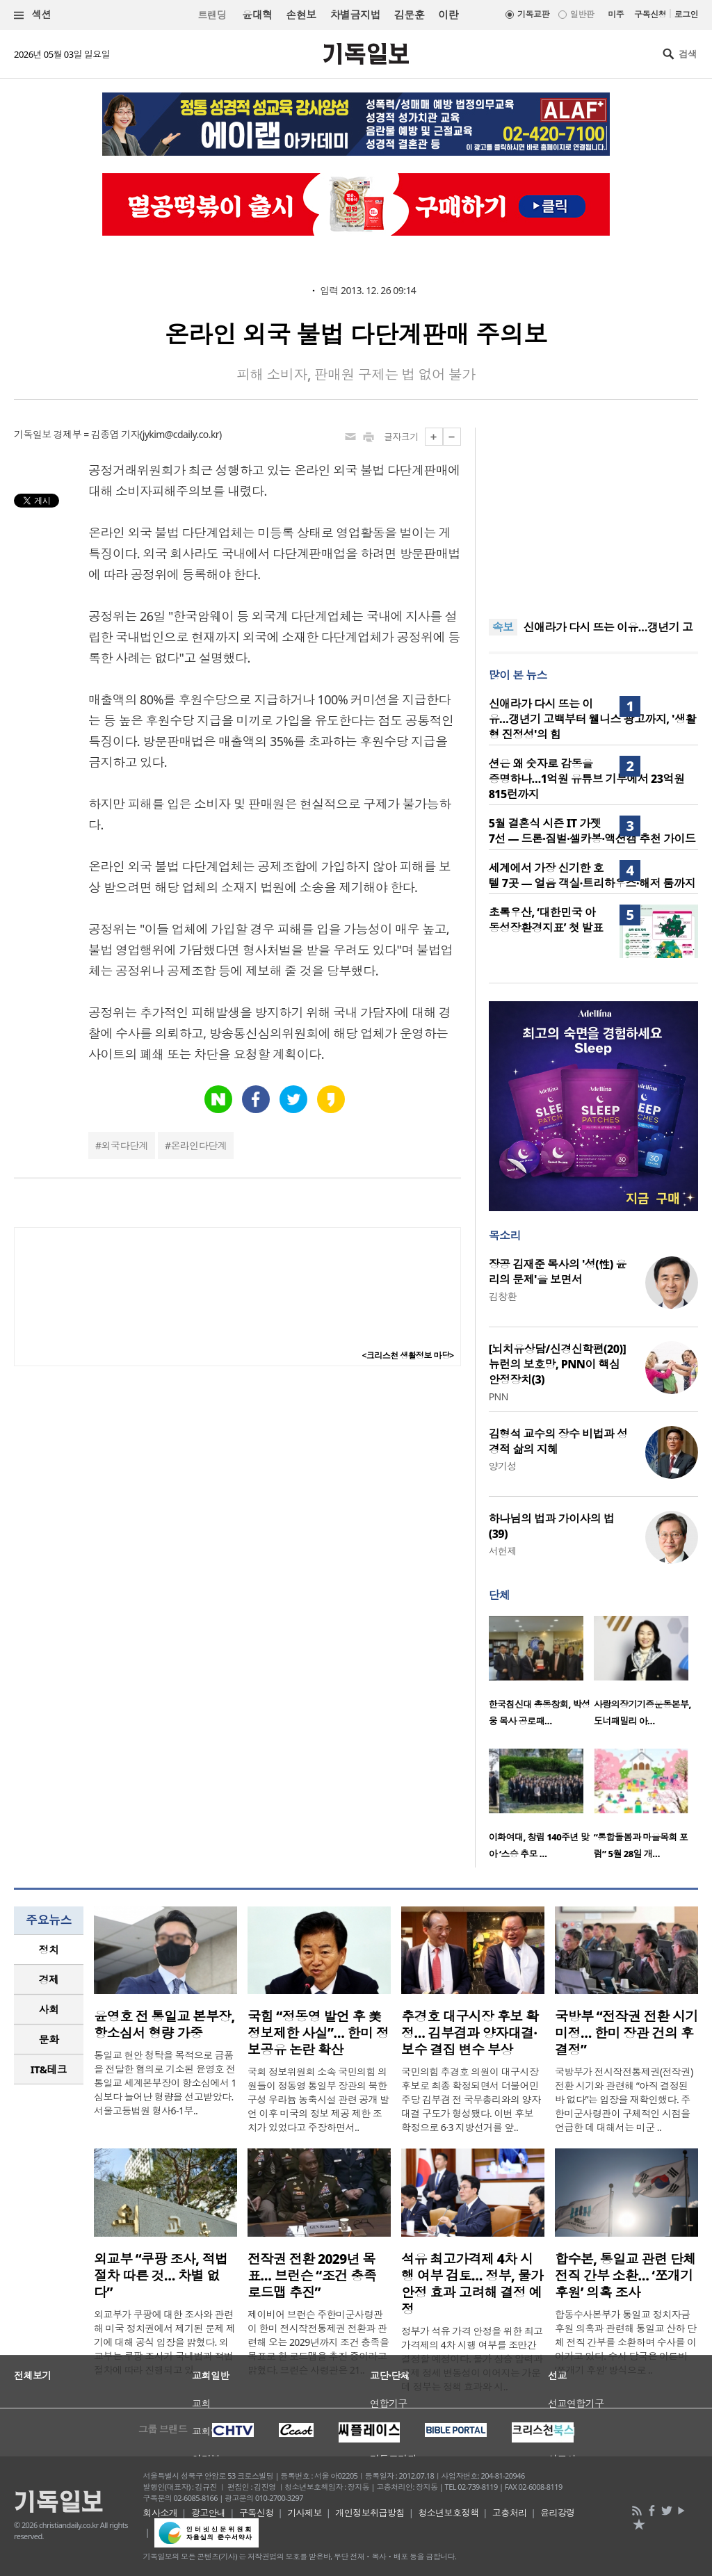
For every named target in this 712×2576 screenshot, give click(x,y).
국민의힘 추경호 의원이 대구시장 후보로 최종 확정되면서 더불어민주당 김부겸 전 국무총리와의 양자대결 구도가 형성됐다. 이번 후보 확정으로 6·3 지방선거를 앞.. (470, 2099)
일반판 (582, 14)
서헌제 (503, 1550)
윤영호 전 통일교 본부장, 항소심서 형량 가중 (164, 2024)
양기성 (503, 1466)
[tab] (48, 1950)
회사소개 (160, 2512)
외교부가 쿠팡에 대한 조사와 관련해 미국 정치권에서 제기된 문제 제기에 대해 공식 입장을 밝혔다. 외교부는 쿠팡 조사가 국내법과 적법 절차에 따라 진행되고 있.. (165, 2342)
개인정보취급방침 (370, 2512)
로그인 (686, 14)
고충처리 (509, 2512)
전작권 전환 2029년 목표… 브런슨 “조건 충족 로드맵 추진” (312, 2275)
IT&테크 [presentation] (49, 2069)
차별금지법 (355, 15)
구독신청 (650, 14)
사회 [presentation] (49, 2009)
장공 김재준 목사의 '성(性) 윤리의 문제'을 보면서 (557, 1271)
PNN (498, 1396)
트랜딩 (212, 15)
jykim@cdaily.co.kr (181, 434)
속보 (503, 627)
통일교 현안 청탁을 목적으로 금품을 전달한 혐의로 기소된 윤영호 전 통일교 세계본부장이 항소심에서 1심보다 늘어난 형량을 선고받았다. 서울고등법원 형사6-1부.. (165, 2082)
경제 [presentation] (49, 1979)
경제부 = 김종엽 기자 (97, 434)
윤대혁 (257, 15)
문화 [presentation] (49, 2039)
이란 (448, 15)
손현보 (301, 15)
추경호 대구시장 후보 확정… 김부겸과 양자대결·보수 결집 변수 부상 (470, 2033)
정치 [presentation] (49, 1950)
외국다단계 (125, 1145)
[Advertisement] (593, 514)
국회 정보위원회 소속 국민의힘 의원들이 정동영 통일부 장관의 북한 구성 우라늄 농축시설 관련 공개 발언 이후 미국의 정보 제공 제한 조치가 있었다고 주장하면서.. (318, 2099)
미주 (616, 14)
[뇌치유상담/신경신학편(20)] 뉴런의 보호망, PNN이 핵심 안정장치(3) (557, 1364)
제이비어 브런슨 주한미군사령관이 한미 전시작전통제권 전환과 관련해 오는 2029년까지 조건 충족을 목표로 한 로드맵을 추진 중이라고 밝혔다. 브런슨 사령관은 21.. (318, 2342)
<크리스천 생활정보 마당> (408, 1355)
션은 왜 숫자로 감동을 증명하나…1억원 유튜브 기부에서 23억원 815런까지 (587, 779)
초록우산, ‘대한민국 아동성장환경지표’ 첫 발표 (546, 920)
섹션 (32, 15)
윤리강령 (557, 2512)
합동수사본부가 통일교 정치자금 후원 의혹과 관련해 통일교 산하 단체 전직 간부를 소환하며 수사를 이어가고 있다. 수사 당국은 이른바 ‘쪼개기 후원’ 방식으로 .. (626, 2342)
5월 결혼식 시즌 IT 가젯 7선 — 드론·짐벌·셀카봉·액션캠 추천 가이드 (592, 831)
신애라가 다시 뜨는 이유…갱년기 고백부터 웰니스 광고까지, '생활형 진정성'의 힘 (592, 719)
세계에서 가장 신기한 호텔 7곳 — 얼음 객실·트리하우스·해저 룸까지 (592, 875)
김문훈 (409, 15)
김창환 (503, 1296)
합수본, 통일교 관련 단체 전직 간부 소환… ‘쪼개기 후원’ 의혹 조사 (625, 2275)
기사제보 (304, 2512)
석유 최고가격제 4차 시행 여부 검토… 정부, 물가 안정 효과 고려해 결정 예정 (472, 2284)
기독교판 (533, 14)
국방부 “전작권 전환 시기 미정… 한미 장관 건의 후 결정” (626, 2033)
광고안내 (208, 2512)
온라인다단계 (198, 1145)
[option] (541, 1675)
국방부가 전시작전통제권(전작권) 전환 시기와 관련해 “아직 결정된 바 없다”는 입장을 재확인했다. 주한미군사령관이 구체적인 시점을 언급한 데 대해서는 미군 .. (624, 2099)
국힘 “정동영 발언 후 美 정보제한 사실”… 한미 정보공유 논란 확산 (318, 2033)
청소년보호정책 (448, 2512)
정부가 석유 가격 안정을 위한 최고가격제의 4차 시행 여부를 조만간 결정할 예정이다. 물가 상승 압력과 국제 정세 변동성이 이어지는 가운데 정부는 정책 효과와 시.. (472, 2358)
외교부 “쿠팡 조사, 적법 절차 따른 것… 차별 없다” (161, 2275)
